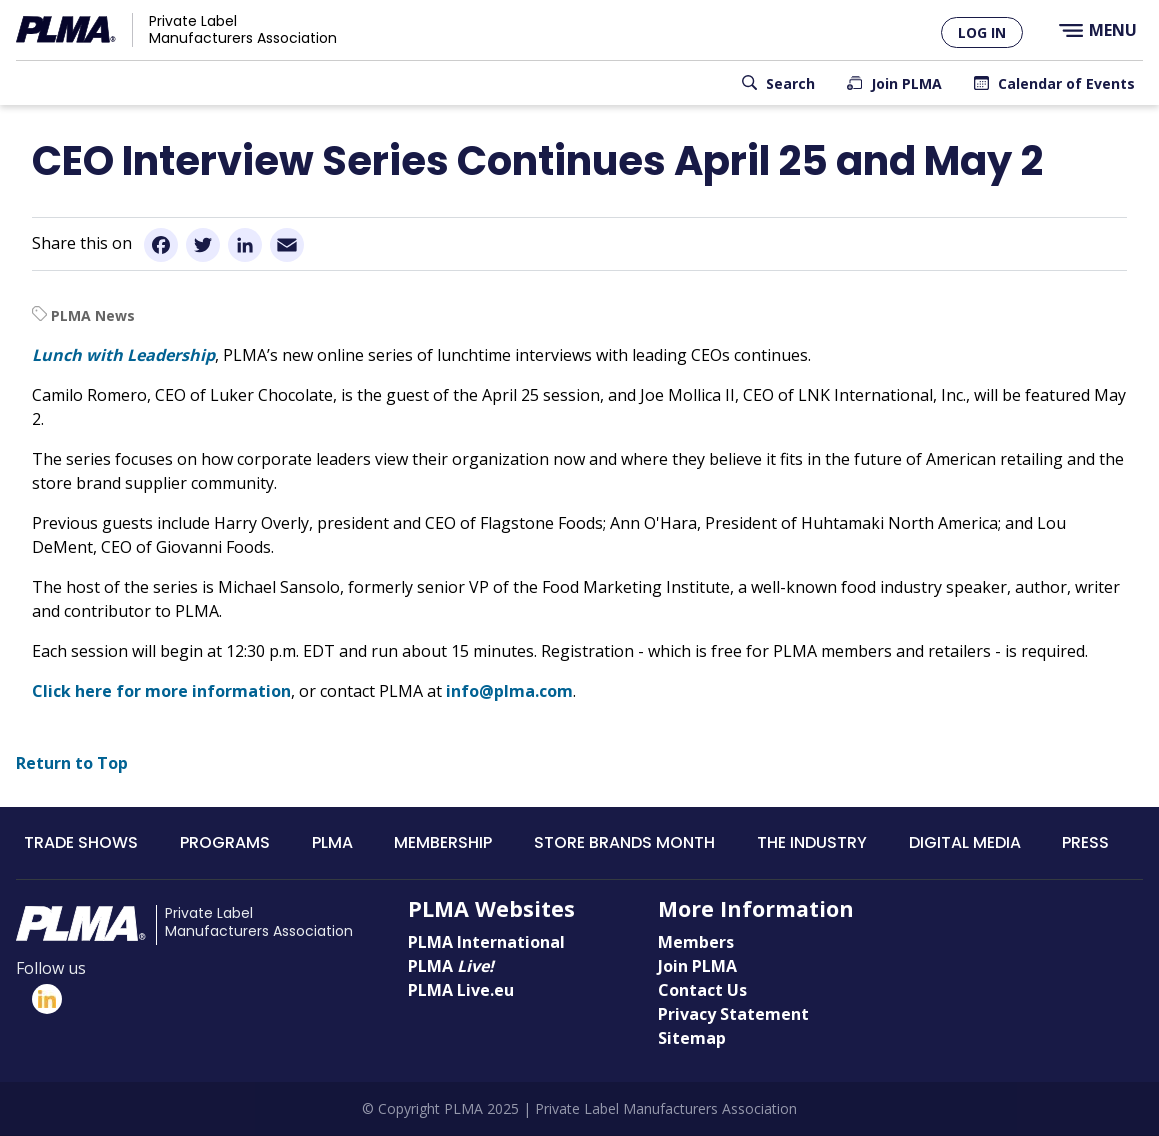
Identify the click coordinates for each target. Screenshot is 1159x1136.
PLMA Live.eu (461, 990)
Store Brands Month (624, 842)
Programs (225, 842)
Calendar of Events (1066, 83)
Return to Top (72, 763)
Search (790, 83)
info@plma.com (509, 691)
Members (696, 942)
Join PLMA (906, 83)
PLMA (332, 842)
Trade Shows (81, 842)
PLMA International (486, 942)
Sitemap (692, 1038)
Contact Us (702, 990)
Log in (982, 32)
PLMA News (93, 315)
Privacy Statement (733, 1014)
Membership (443, 842)
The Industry (812, 842)
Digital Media (965, 842)
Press (1085, 842)
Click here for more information (161, 691)
